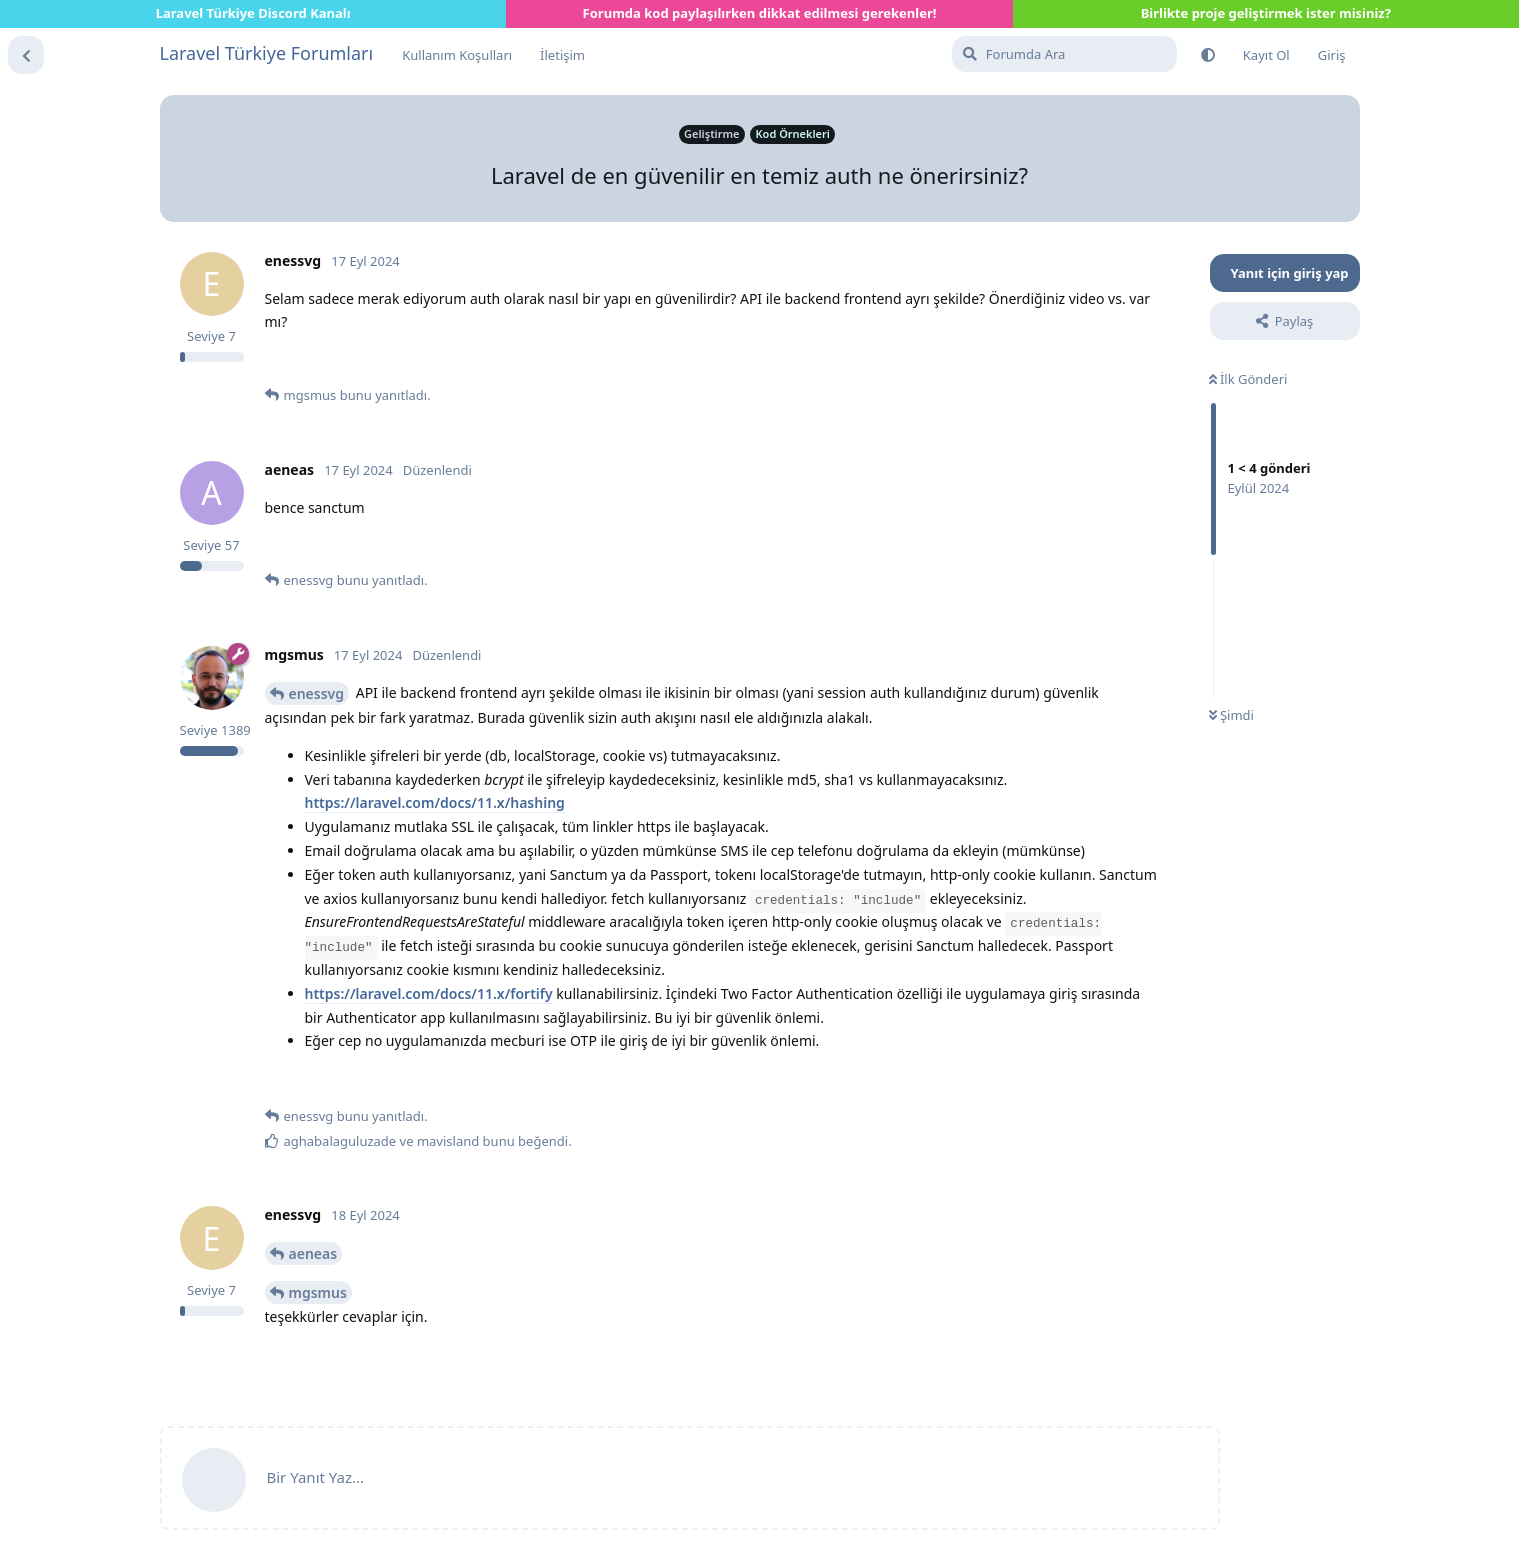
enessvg (317, 693)
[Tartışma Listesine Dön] (26, 55)
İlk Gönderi (1248, 379)
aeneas (313, 1253)
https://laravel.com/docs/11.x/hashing (435, 802)
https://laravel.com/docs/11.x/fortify (429, 993)
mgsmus (318, 1292)
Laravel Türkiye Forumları (267, 53)
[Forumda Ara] (1064, 54)
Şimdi (1231, 715)
